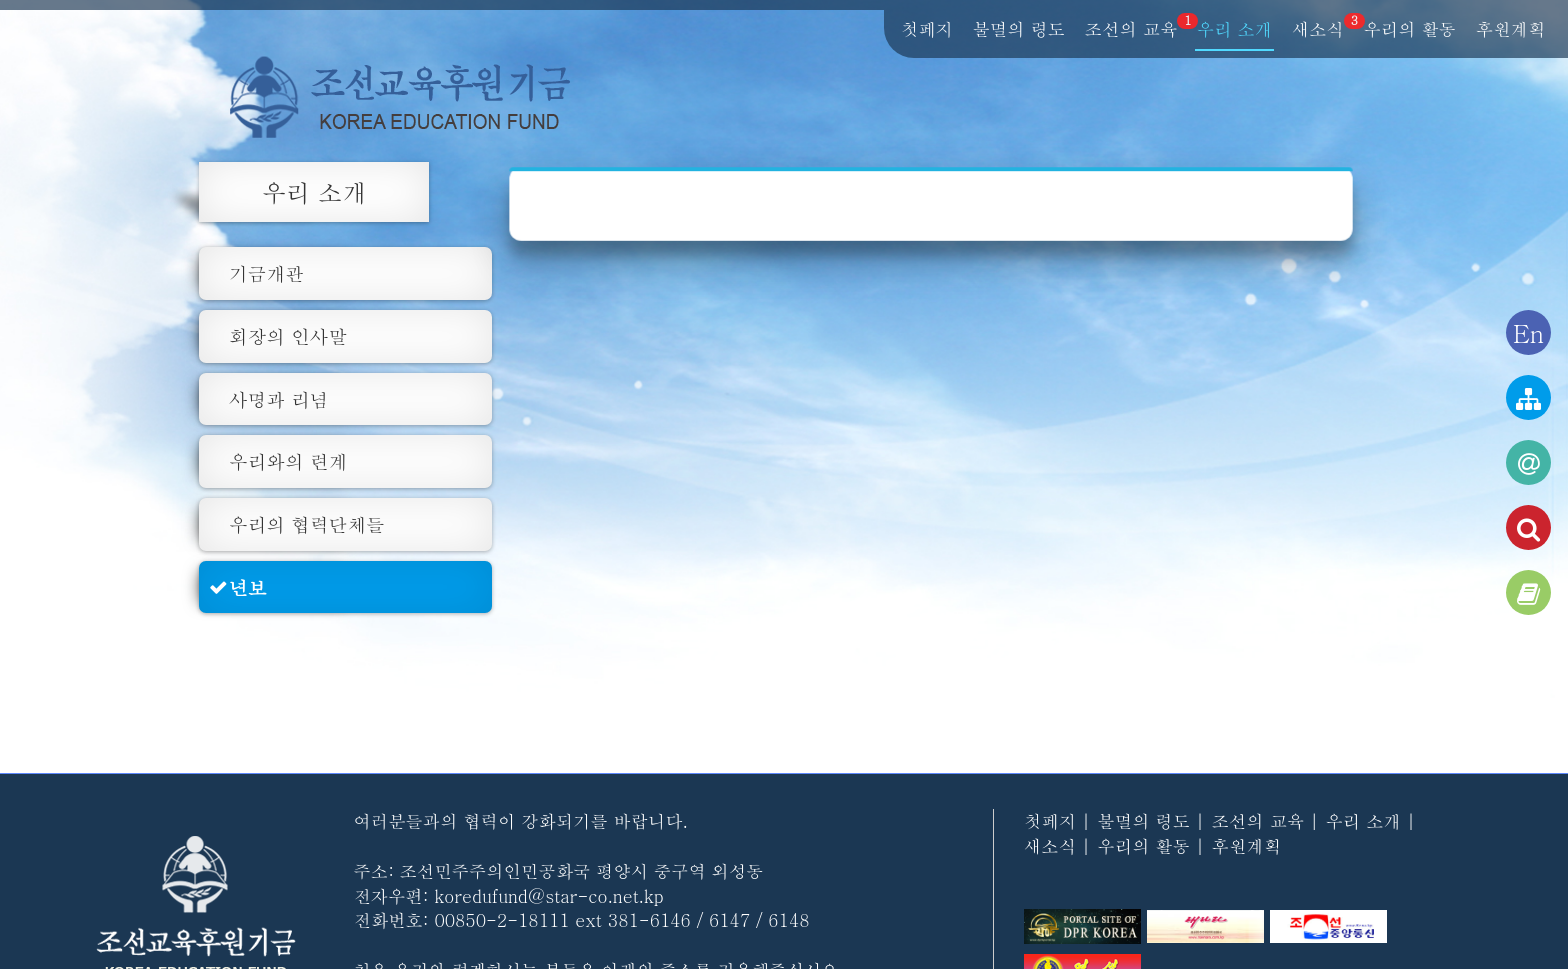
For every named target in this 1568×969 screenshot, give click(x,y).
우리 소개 (1234, 30)
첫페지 (927, 30)
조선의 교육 (1132, 30)
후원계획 (1510, 30)
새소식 (1319, 30)
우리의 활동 (1410, 30)
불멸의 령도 (1019, 30)
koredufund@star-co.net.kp (548, 895)
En (1528, 332)
